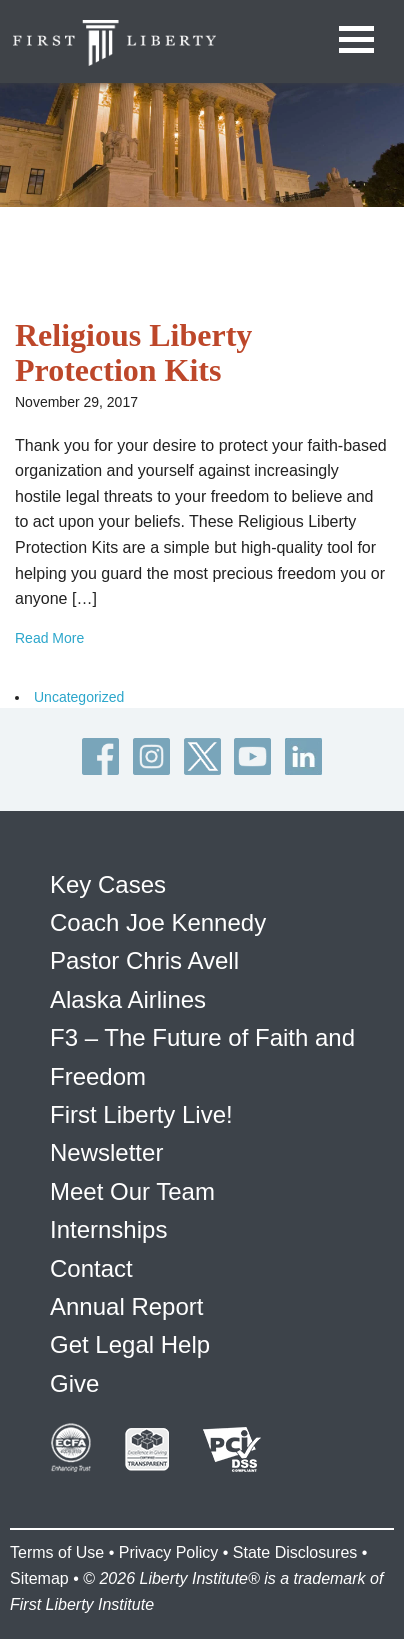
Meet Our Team (132, 1191)
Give (74, 1383)
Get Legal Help (130, 1344)
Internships (108, 1229)
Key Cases (108, 884)
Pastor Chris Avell (144, 960)
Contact (91, 1268)
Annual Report (126, 1306)
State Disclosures (295, 1552)
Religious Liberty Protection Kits (133, 352)
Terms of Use (57, 1552)
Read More (49, 638)
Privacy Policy (169, 1552)
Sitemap (39, 1578)
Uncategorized (79, 697)
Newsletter (106, 1152)
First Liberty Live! (141, 1114)
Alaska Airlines (128, 999)
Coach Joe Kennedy (158, 922)
